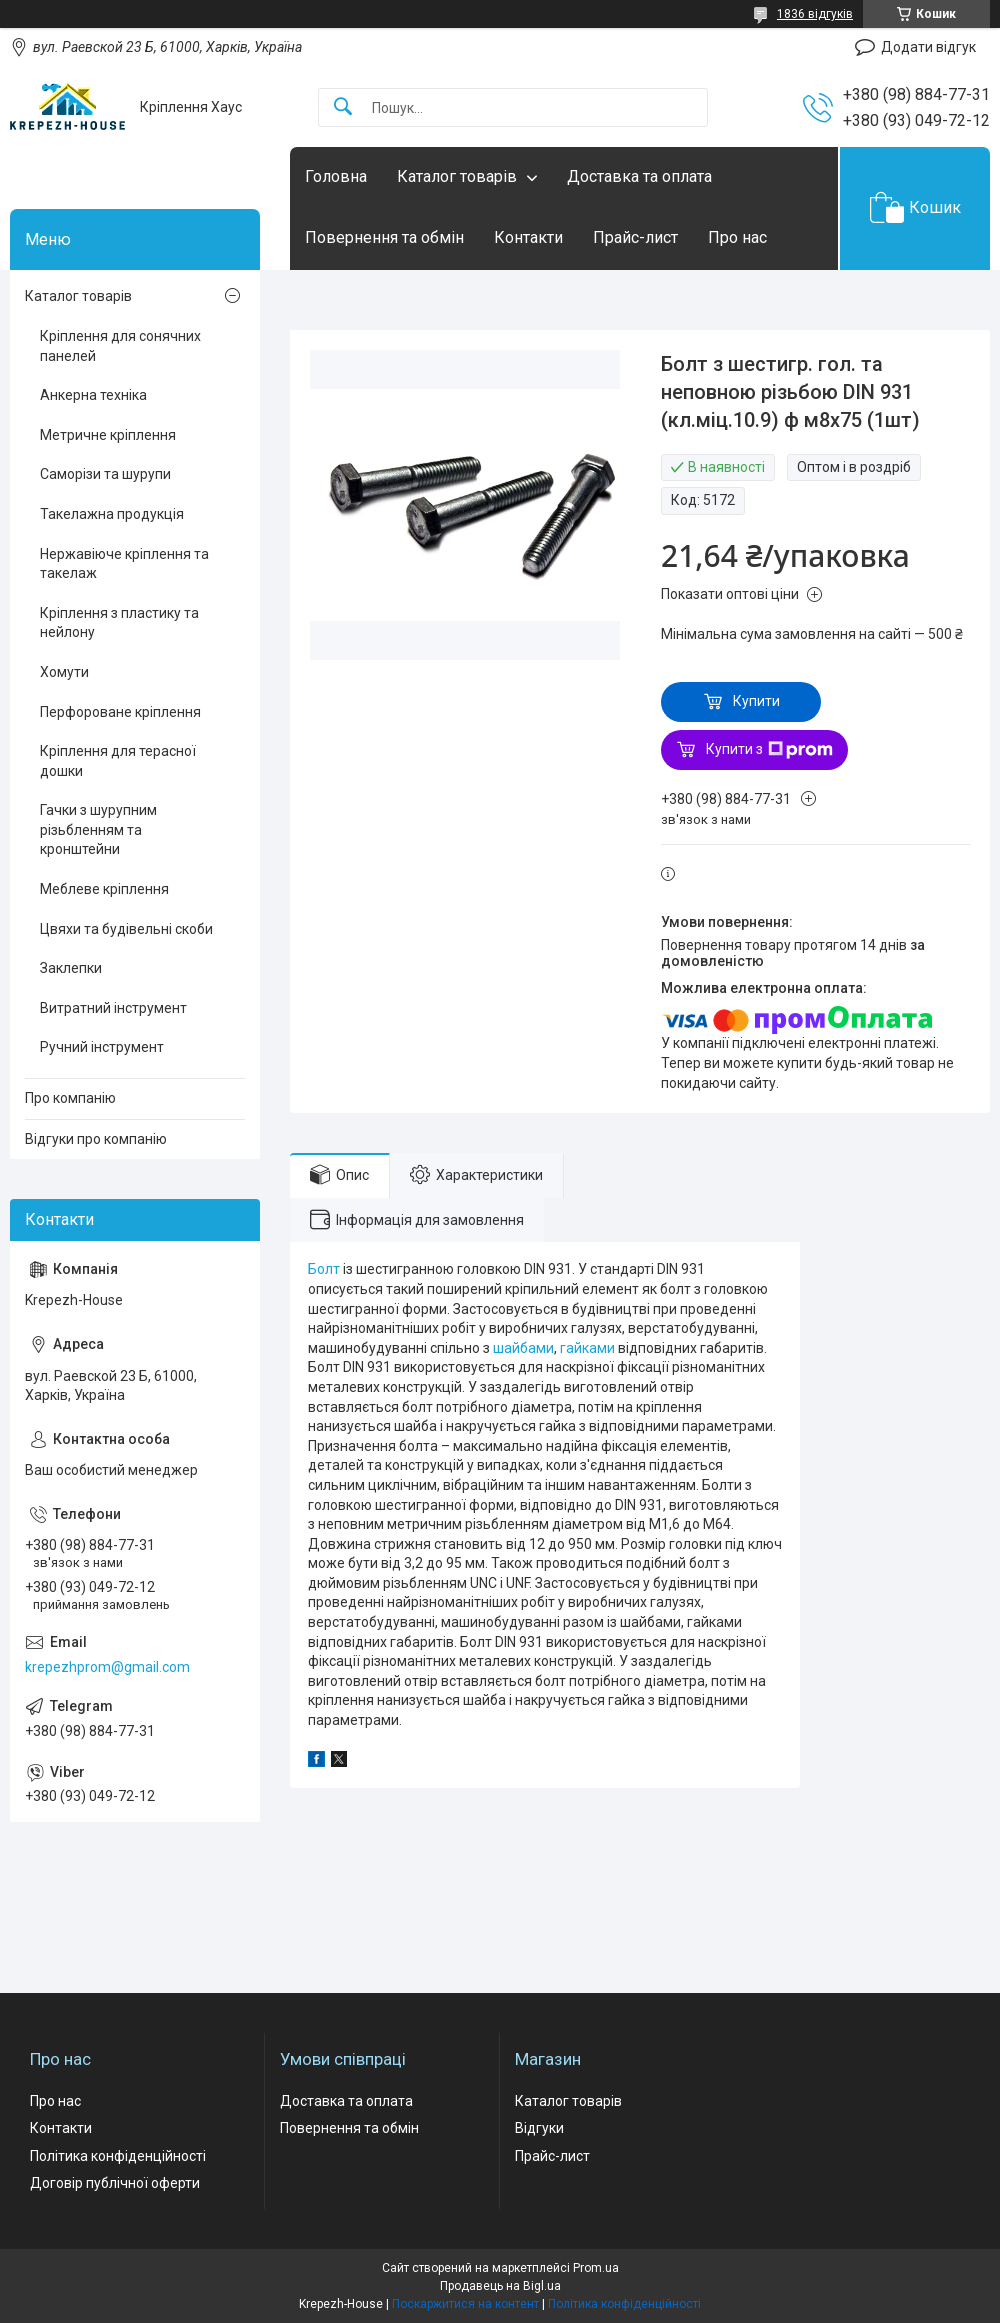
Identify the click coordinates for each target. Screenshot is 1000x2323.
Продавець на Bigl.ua (500, 2286)
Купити (756, 701)
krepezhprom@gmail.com (107, 1667)
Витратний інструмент (113, 1008)
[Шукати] (343, 107)
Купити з (769, 750)
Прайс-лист (635, 237)
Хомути (64, 672)
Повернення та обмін (384, 237)
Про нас (737, 237)
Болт (324, 1269)
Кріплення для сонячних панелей (120, 346)
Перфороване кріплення (120, 712)
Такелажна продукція (112, 514)
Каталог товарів (457, 176)
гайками (587, 1348)
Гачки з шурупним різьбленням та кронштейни (98, 829)
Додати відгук (928, 47)
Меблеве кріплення (104, 889)
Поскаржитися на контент (465, 2304)
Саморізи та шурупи (105, 474)
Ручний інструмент (102, 1047)
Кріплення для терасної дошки (118, 761)
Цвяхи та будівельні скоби (126, 929)
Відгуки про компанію (96, 1139)
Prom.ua (596, 2268)
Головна (336, 176)
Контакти (528, 237)
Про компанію (70, 1098)
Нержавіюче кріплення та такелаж (124, 564)
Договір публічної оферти (115, 2183)
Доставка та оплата (639, 176)
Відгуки (539, 2128)
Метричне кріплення (108, 435)
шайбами (523, 1348)
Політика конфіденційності (118, 2156)
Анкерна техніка (93, 395)
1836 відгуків (815, 14)
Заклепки (71, 968)
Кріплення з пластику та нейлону (119, 623)
